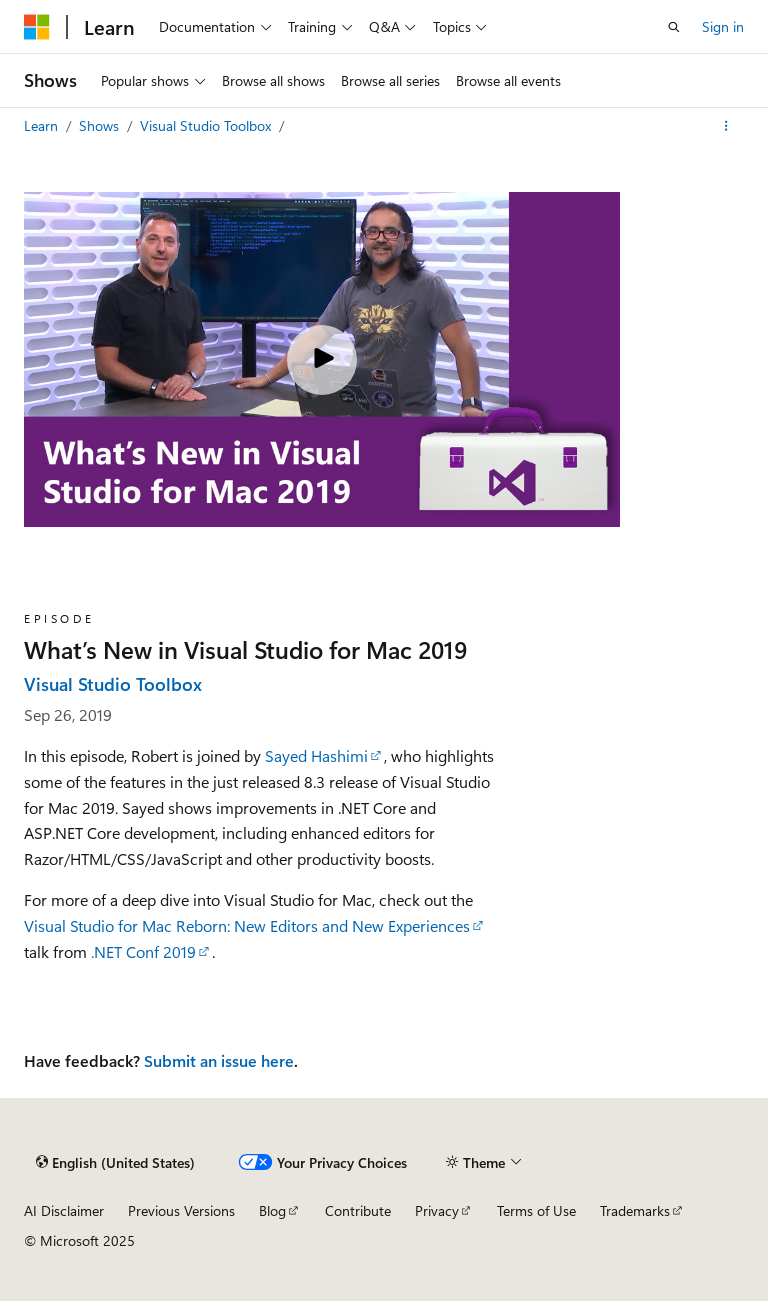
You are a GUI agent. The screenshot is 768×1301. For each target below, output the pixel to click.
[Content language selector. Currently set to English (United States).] (115, 1163)
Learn (43, 125)
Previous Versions (181, 1210)
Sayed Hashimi (316, 755)
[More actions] (726, 126)
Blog (272, 1210)
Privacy (437, 1210)
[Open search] (674, 27)
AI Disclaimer (64, 1210)
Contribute (358, 1210)
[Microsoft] (37, 27)
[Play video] (322, 360)
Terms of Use (536, 1210)
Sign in (723, 26)
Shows (101, 125)
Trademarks (635, 1210)
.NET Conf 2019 (143, 951)
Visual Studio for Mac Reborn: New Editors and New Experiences (247, 925)
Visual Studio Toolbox (207, 125)
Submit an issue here (219, 1060)
